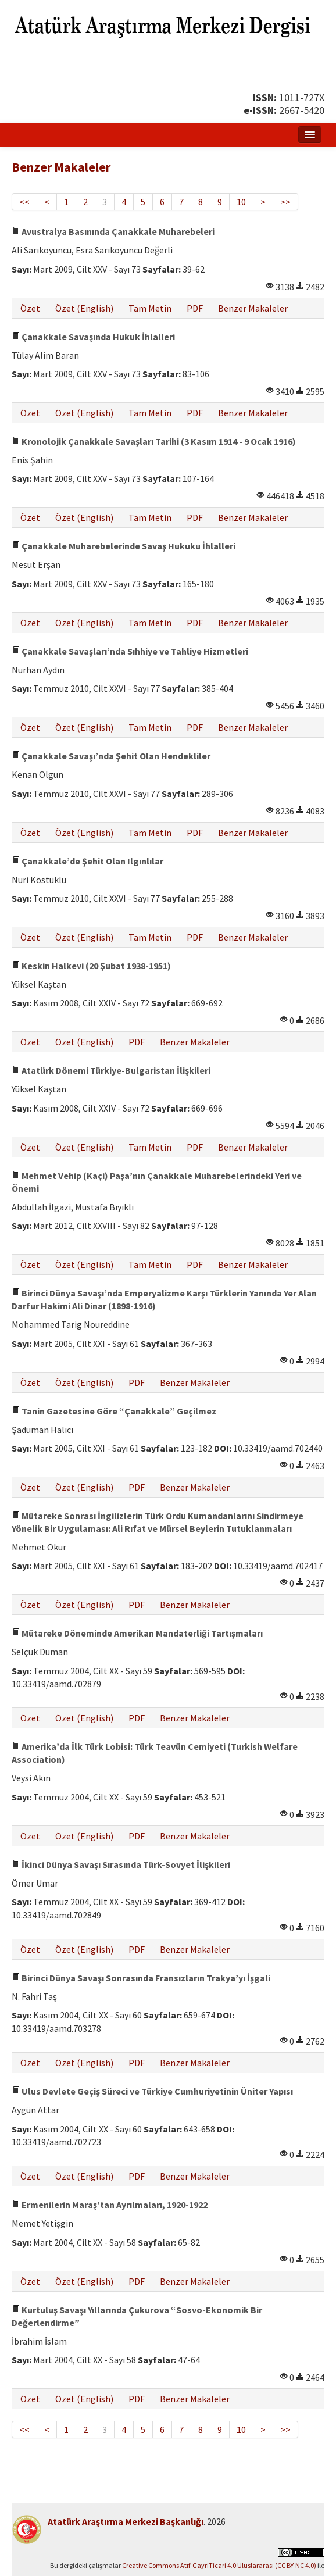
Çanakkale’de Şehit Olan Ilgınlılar (87, 861)
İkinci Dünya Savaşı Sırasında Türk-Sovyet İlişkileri (121, 1864)
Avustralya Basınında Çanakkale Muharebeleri (113, 231)
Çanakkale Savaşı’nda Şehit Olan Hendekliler (111, 756)
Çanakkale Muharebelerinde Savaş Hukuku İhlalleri (123, 546)
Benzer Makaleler (253, 308)
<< (24, 202)
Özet (30, 308)
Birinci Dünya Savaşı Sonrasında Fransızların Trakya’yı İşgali (141, 1978)
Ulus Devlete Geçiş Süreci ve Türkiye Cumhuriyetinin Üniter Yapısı (152, 2091)
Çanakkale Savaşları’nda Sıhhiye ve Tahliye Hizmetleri (130, 651)
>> (285, 202)
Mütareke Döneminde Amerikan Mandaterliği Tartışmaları (137, 1633)
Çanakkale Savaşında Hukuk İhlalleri (93, 336)
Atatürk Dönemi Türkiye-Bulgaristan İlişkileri (111, 1070)
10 (241, 202)
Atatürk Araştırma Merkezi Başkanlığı (125, 2521)
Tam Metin (149, 308)
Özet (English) (84, 308)
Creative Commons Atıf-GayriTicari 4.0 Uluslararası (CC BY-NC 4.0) (219, 2565)
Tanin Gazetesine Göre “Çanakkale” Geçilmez (114, 1411)
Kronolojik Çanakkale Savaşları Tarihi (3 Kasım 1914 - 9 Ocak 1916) (154, 441)
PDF (195, 308)
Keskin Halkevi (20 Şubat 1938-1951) (91, 965)
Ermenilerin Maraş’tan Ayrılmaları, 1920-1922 (110, 2204)
